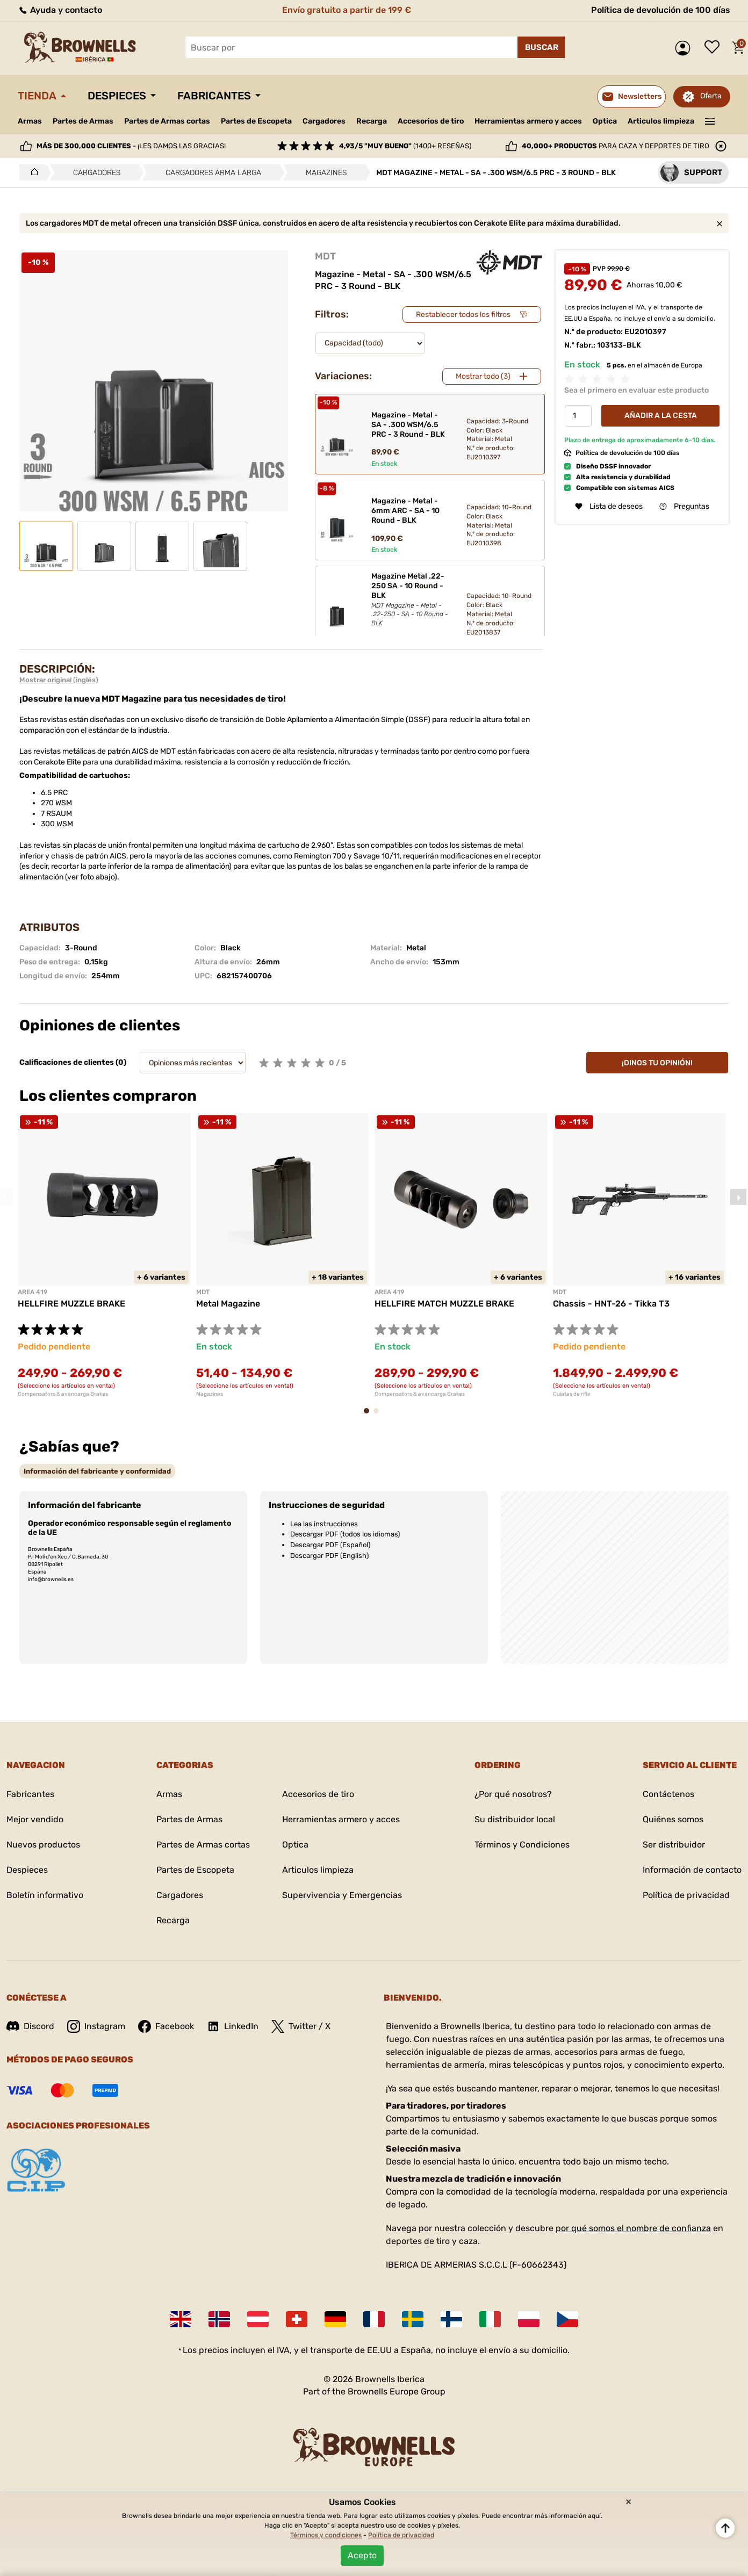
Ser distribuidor (674, 1844)
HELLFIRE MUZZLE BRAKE (71, 1303)
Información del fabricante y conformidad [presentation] (97, 1471)
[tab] (97, 1471)
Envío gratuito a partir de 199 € (346, 10)
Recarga (371, 121)
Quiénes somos (673, 1819)
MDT (325, 256)
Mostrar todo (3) (483, 376)
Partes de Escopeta (256, 121)
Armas (30, 121)
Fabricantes (214, 95)
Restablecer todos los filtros (463, 314)
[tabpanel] (104, 1254)
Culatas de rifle (572, 1394)
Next (738, 1197)
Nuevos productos (43, 1844)
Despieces (117, 95)
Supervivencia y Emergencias (342, 1895)
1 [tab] (369, 1415)
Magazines (209, 1394)
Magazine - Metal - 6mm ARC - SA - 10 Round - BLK (405, 510)
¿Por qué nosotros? (513, 1794)
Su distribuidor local (514, 1819)
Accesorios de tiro (431, 121)
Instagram (96, 2026)
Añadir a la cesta (660, 415)
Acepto (362, 2555)
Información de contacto (692, 1870)
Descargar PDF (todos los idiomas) (345, 1534)
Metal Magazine (228, 1303)
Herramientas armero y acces (528, 121)
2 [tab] (379, 1415)
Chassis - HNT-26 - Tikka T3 (611, 1303)
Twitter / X (300, 2026)
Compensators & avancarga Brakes (63, 1394)
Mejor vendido (34, 1819)
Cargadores (324, 121)
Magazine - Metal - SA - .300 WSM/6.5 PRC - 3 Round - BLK (408, 424)
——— (710, 120)
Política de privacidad (686, 1895)
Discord (30, 2026)
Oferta (711, 95)
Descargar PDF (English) (329, 1556)
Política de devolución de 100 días (660, 10)
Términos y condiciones (326, 2535)
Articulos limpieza (661, 121)
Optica (605, 121)
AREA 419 (32, 1292)
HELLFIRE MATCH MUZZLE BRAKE (444, 1303)
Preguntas (684, 506)
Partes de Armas (83, 121)
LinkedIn (232, 2026)
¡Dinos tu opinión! (657, 1062)
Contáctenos (668, 1794)
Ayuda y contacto (60, 10)
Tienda (37, 95)
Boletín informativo (44, 1895)
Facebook (166, 2026)
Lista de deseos (714, 47)
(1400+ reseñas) (405, 146)
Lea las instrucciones (324, 1524)
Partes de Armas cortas (167, 121)
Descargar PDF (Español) (330, 1545)
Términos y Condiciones (522, 1844)
